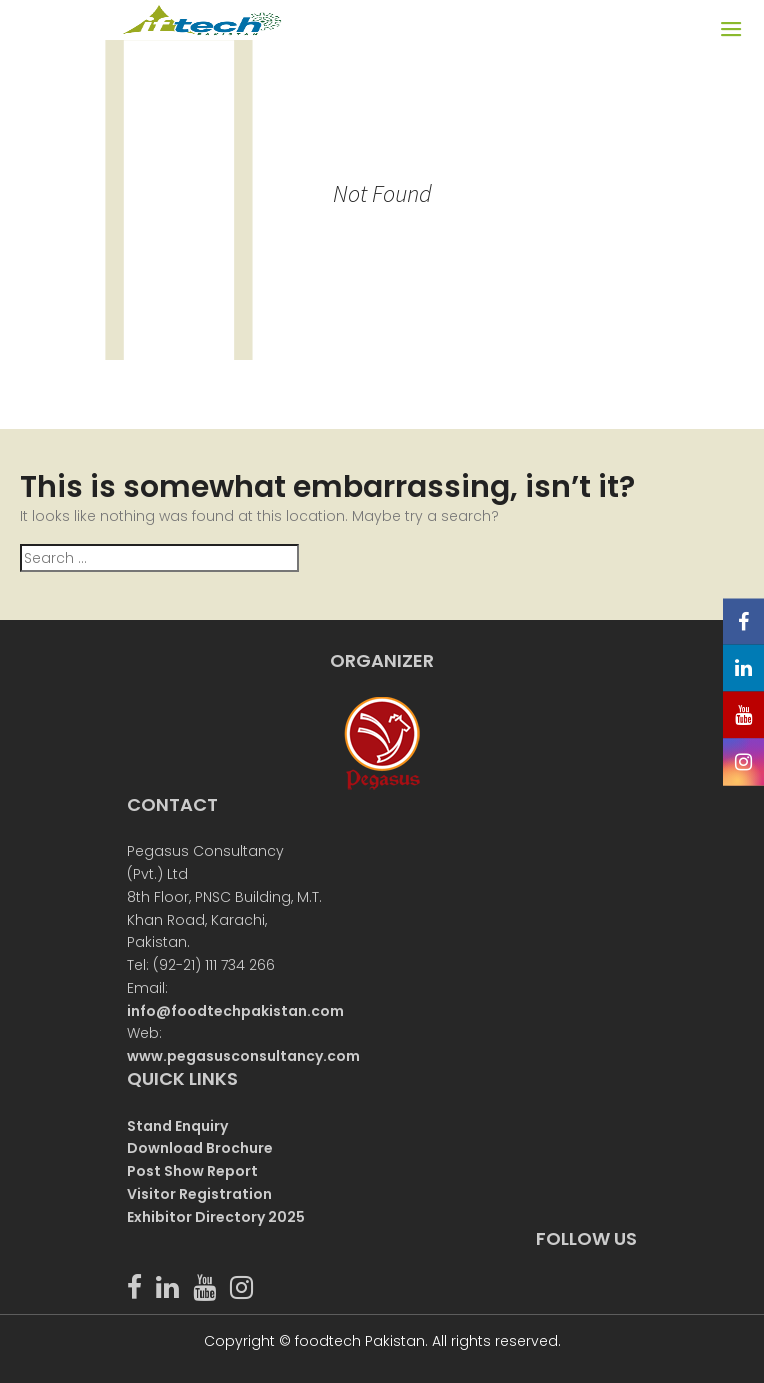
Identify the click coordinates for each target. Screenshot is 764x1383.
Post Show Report (192, 1171)
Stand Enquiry (177, 1126)
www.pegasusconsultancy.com (243, 1056)
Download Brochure (200, 1148)
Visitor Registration (199, 1194)
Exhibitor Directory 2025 (216, 1217)
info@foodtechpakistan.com (235, 1011)
